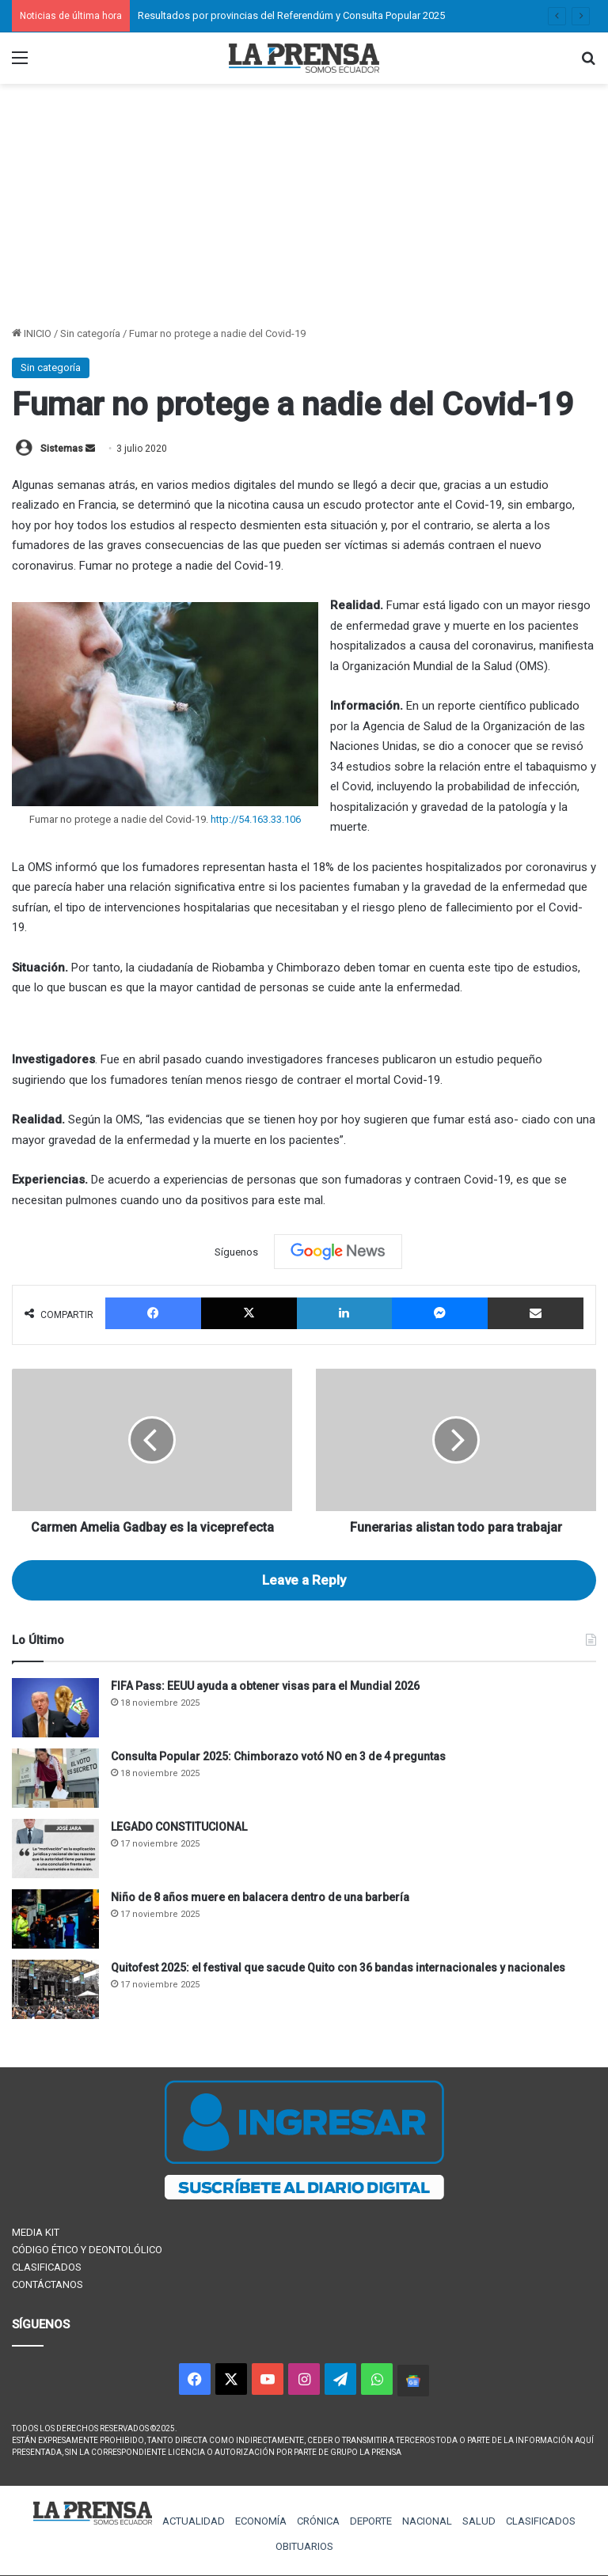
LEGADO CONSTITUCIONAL (179, 1826)
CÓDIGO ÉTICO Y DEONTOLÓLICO (87, 2250)
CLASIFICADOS (47, 2267)
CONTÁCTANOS (47, 2284)
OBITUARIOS (304, 2546)
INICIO (31, 333)
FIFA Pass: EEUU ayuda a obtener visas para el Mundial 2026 (265, 1686)
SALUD (479, 2521)
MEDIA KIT (35, 2232)
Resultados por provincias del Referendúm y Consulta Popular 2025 (291, 15)
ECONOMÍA (261, 2521)
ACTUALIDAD (193, 2521)
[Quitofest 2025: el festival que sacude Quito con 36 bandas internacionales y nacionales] (55, 1989)
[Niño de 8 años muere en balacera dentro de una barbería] (55, 1919)
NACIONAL (427, 2521)
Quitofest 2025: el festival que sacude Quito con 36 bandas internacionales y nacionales (338, 1967)
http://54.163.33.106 (256, 819)
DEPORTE (371, 2521)
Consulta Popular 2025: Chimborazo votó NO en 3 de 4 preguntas (278, 1756)
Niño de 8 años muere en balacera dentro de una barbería (260, 1897)
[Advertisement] (304, 206)
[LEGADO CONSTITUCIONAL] (55, 1848)
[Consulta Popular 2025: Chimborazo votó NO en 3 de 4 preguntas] (55, 1778)
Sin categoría (90, 333)
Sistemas (61, 448)
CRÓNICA (318, 2521)
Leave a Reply (304, 1580)
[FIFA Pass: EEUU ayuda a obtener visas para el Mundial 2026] (55, 1707)
